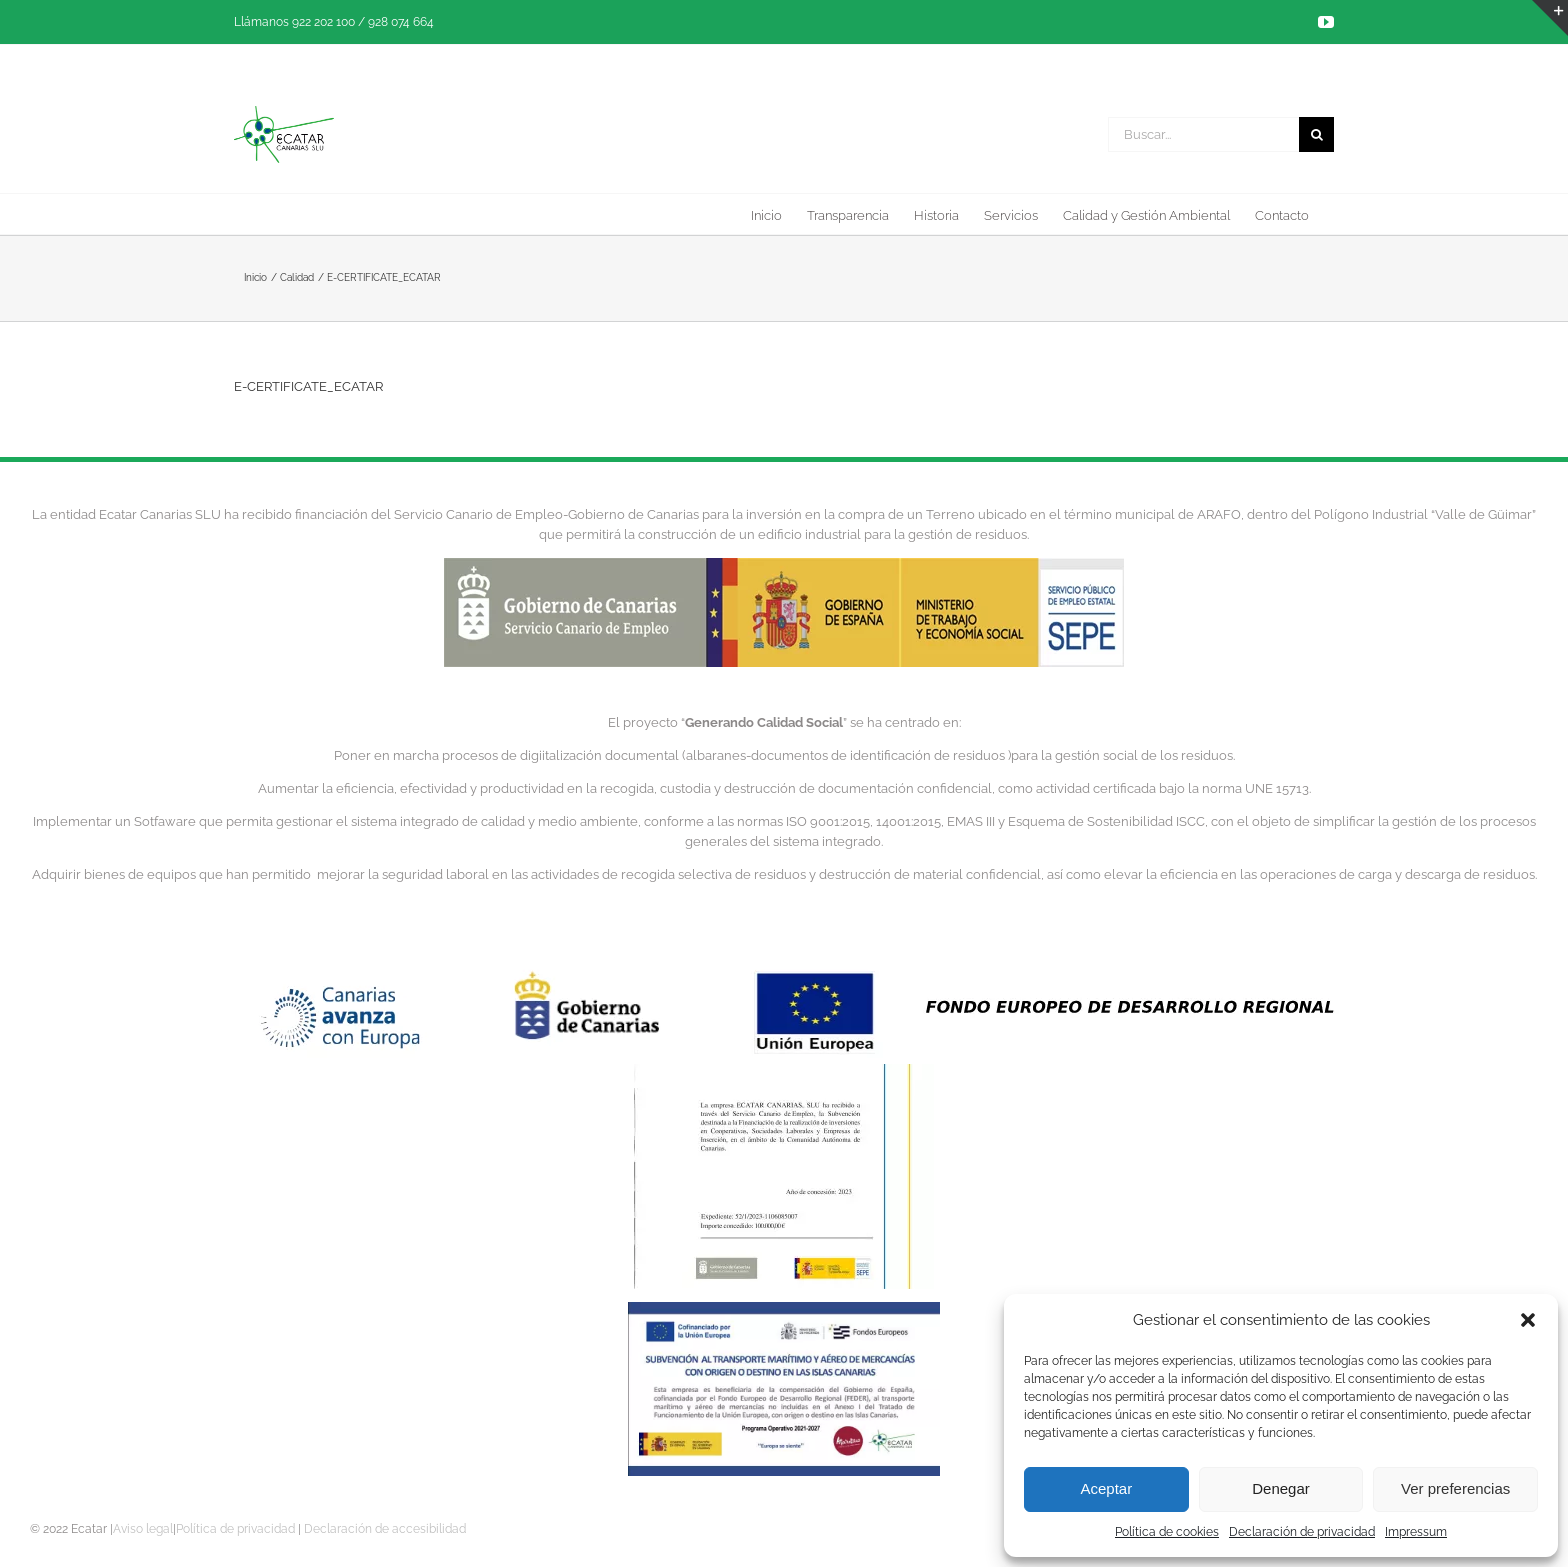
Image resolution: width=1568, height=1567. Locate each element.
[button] (1528, 1320)
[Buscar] (1316, 134)
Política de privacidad (235, 1529)
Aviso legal (143, 1529)
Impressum (1416, 1532)
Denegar (1281, 1488)
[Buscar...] (1203, 134)
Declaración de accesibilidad (385, 1529)
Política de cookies (1167, 1532)
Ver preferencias (1455, 1488)
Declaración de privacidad (1302, 1532)
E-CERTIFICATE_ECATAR (308, 386)
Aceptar (1106, 1488)
